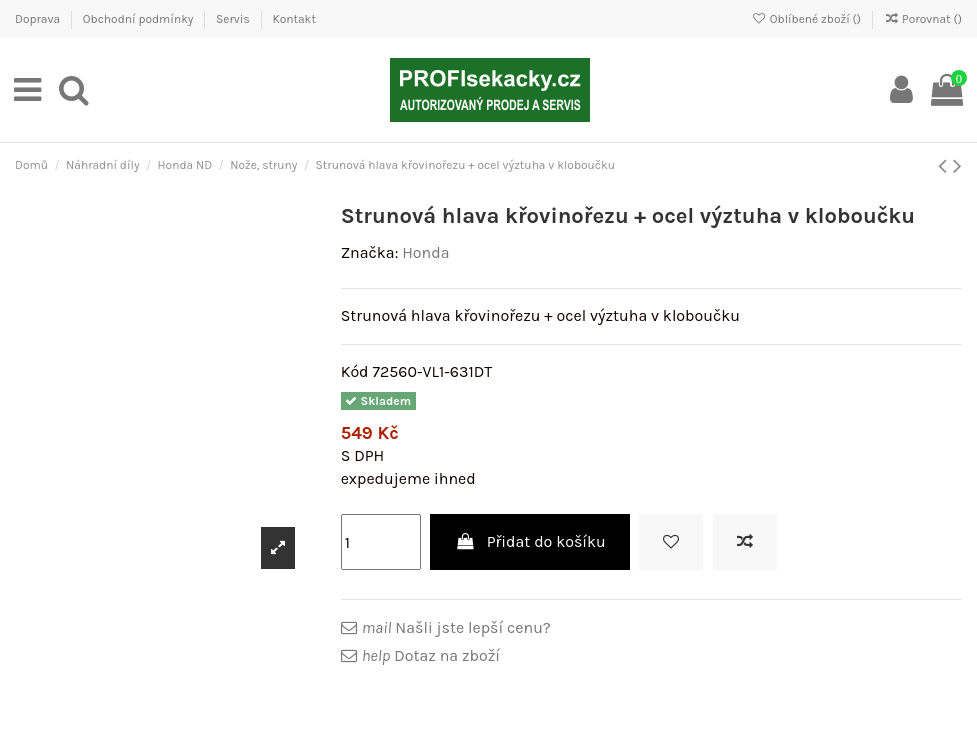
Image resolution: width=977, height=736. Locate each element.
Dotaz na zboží (431, 655)
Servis (234, 19)
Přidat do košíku (530, 541)
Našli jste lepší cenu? (456, 627)
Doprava (39, 19)
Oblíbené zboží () (808, 19)
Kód (355, 371)
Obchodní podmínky (139, 19)
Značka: (370, 252)
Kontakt (293, 19)
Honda (425, 252)
